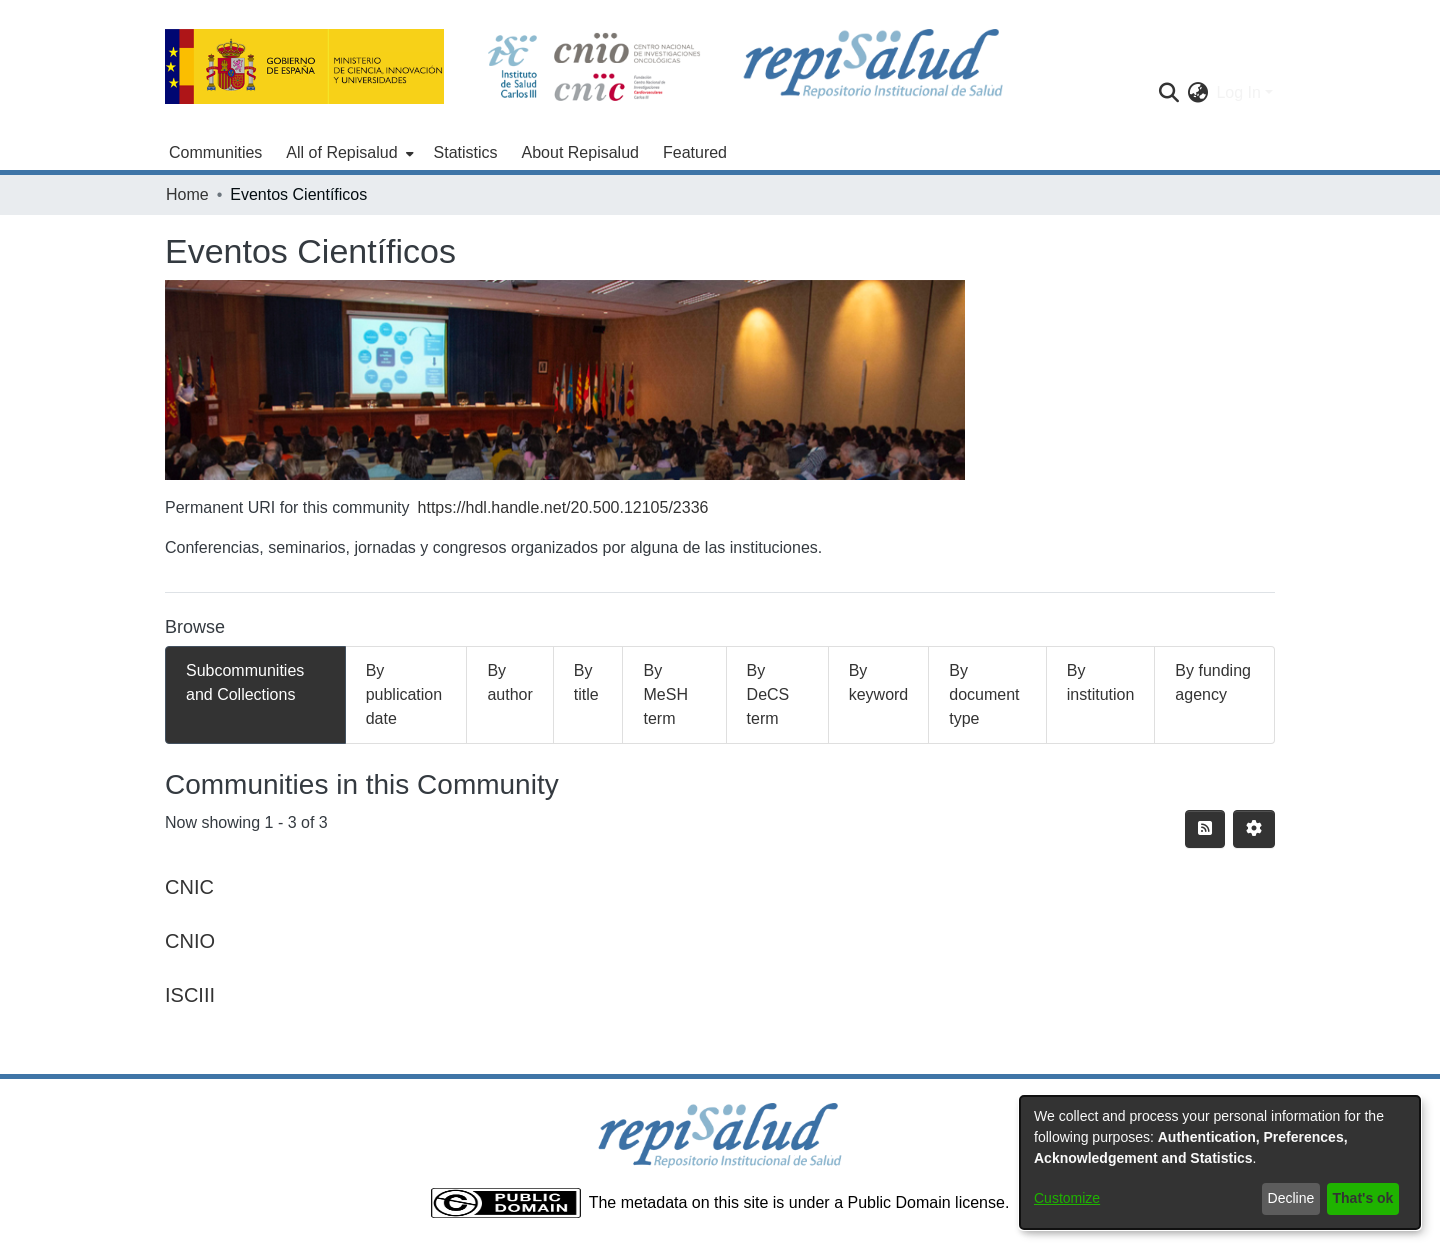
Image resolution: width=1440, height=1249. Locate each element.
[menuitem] (347, 153)
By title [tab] (586, 682)
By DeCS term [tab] (768, 694)
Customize (1067, 1198)
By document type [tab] (984, 694)
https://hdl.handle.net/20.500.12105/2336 (563, 507)
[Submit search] (1168, 93)
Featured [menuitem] (695, 152)
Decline (1291, 1198)
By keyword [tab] (879, 682)
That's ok (1363, 1198)
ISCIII (190, 995)
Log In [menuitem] (1238, 92)
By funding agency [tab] (1213, 682)
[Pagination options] (1254, 829)
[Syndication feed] (1205, 829)
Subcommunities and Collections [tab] (245, 682)
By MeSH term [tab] (665, 694)
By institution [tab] (1101, 682)
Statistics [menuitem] (466, 152)
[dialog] (1220, 1162)
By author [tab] (509, 682)
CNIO (190, 941)
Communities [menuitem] (215, 152)
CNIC (189, 887)
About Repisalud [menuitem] (580, 152)
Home (187, 194)
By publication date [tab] (404, 694)
